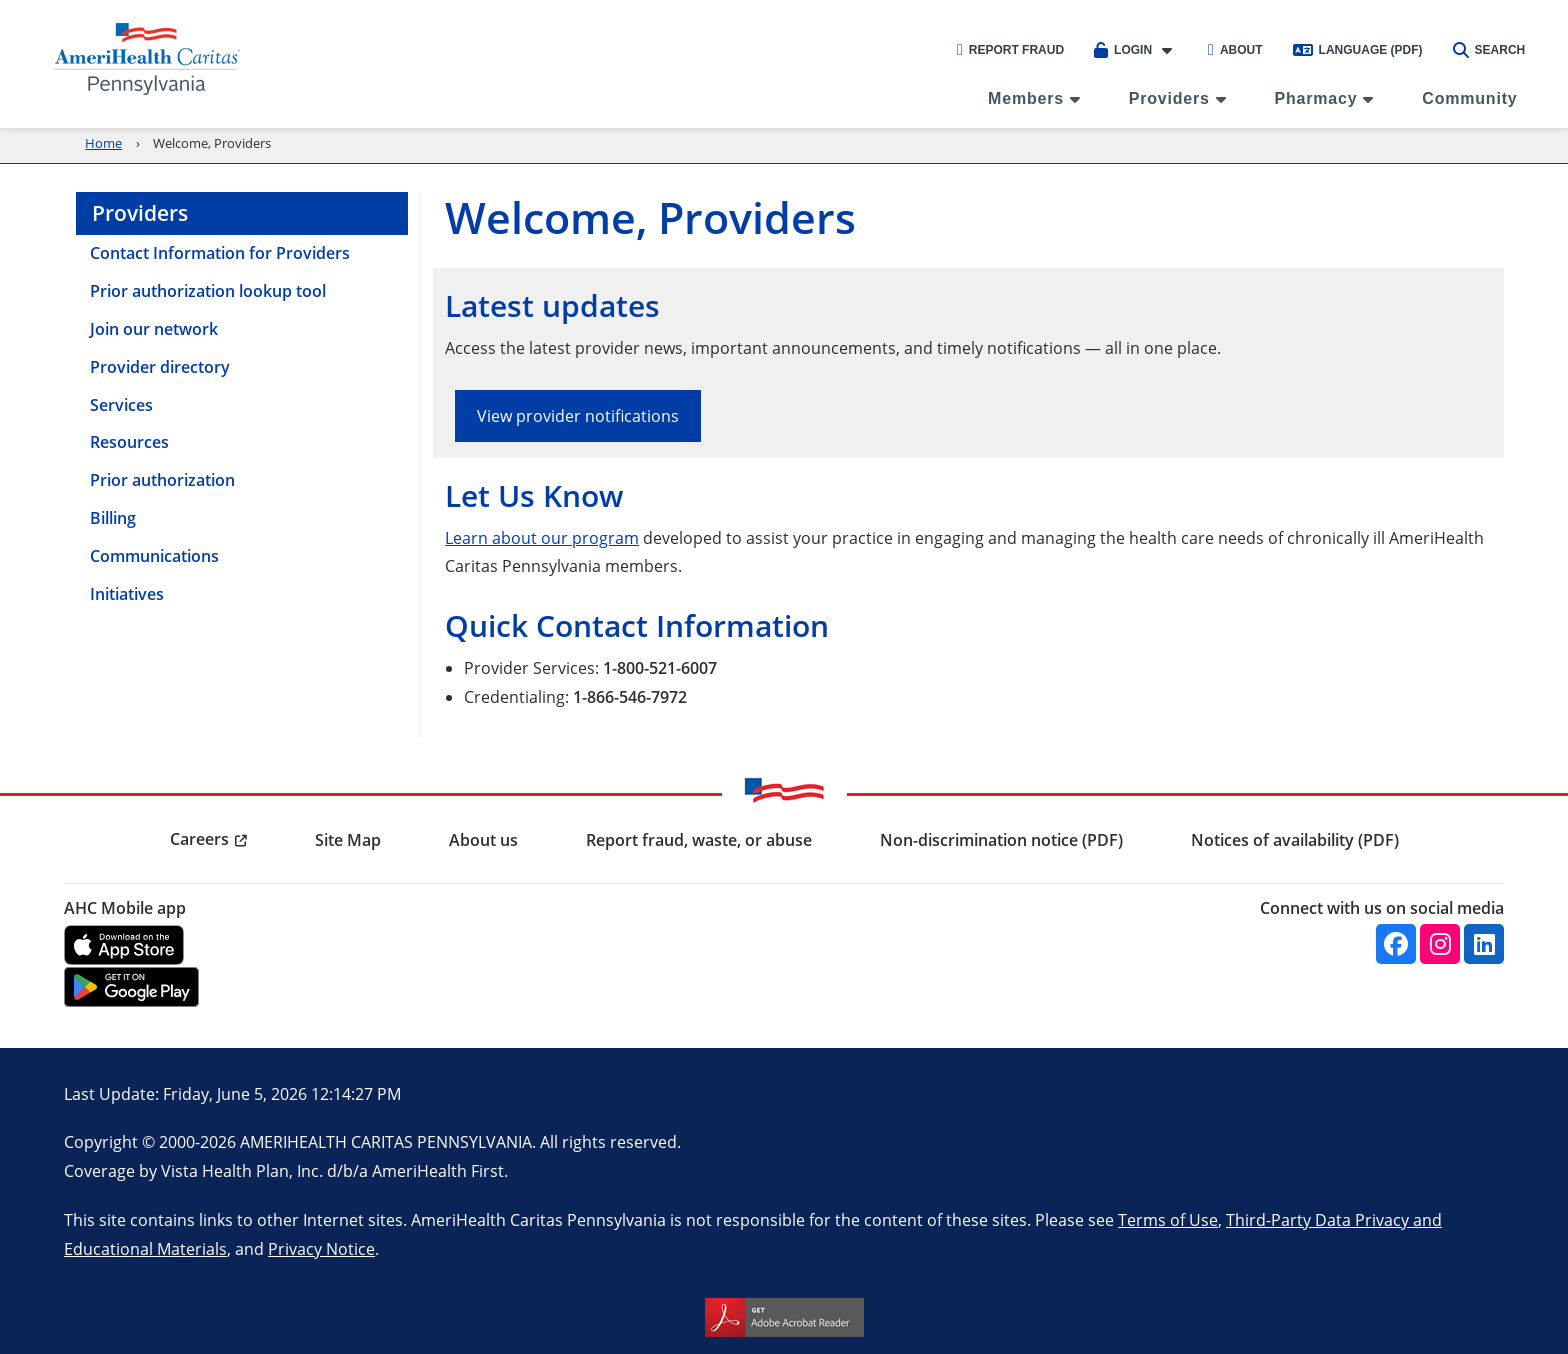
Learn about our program (542, 537)
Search (1489, 50)
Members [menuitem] (1026, 98)
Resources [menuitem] (129, 442)
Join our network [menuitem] (154, 329)
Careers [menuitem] (199, 839)
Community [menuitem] (1469, 98)
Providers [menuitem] (1169, 98)
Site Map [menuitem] (348, 840)
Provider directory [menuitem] (160, 367)
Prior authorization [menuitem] (162, 480)
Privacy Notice (321, 1248)
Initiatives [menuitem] (127, 594)
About (1235, 50)
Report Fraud (1010, 50)
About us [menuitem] (483, 840)
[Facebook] (1396, 944)
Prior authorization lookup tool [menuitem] (208, 291)
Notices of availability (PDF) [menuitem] (1295, 840)
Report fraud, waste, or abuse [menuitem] (699, 840)
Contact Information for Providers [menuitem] (220, 253)
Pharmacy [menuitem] (1316, 98)
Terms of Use (1168, 1219)
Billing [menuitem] (113, 518)
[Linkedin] (1484, 944)
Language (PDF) (1358, 50)
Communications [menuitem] (154, 556)
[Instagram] (1440, 944)
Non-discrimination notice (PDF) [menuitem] (1001, 840)
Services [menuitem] (121, 405)
